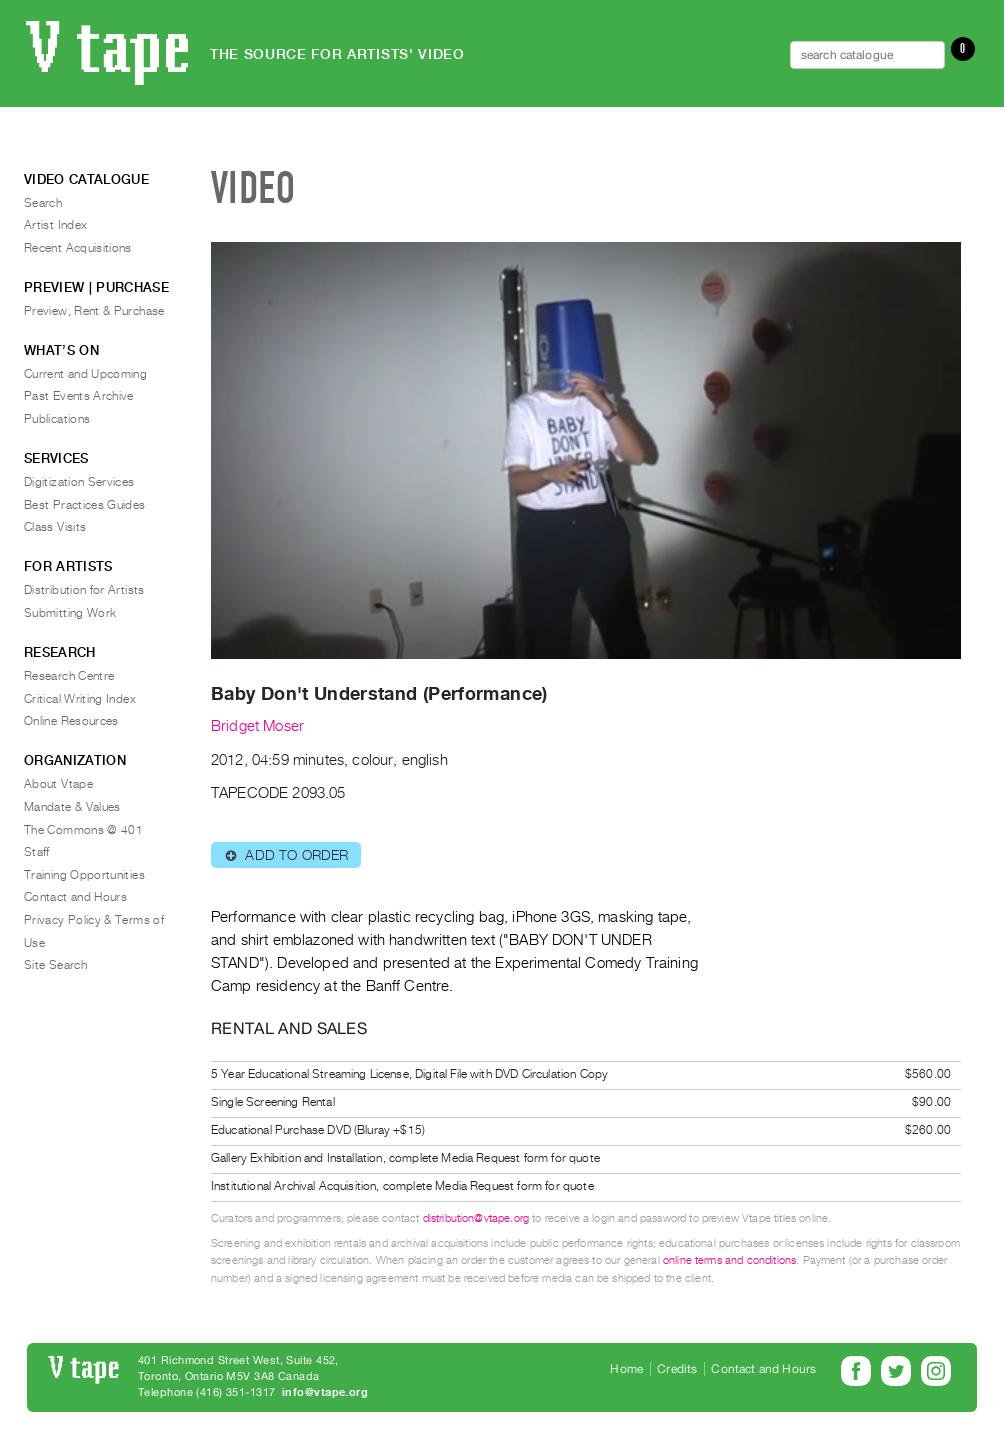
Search (43, 203)
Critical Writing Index (80, 699)
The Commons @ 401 (83, 830)
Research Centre (69, 676)
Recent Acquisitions (78, 248)
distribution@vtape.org (476, 1218)
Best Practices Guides (85, 505)
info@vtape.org (325, 1392)
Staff (37, 852)
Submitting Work (70, 613)
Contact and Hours (75, 897)
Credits (677, 1369)
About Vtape (58, 784)
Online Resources (71, 721)
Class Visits (55, 527)
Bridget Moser (257, 726)
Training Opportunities (84, 875)
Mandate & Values (72, 807)
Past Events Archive (79, 396)
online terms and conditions (729, 1260)
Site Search (55, 965)
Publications (57, 419)
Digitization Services (79, 482)
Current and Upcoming (85, 374)
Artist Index (55, 225)
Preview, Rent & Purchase (94, 311)
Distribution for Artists (84, 590)
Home (626, 1369)
